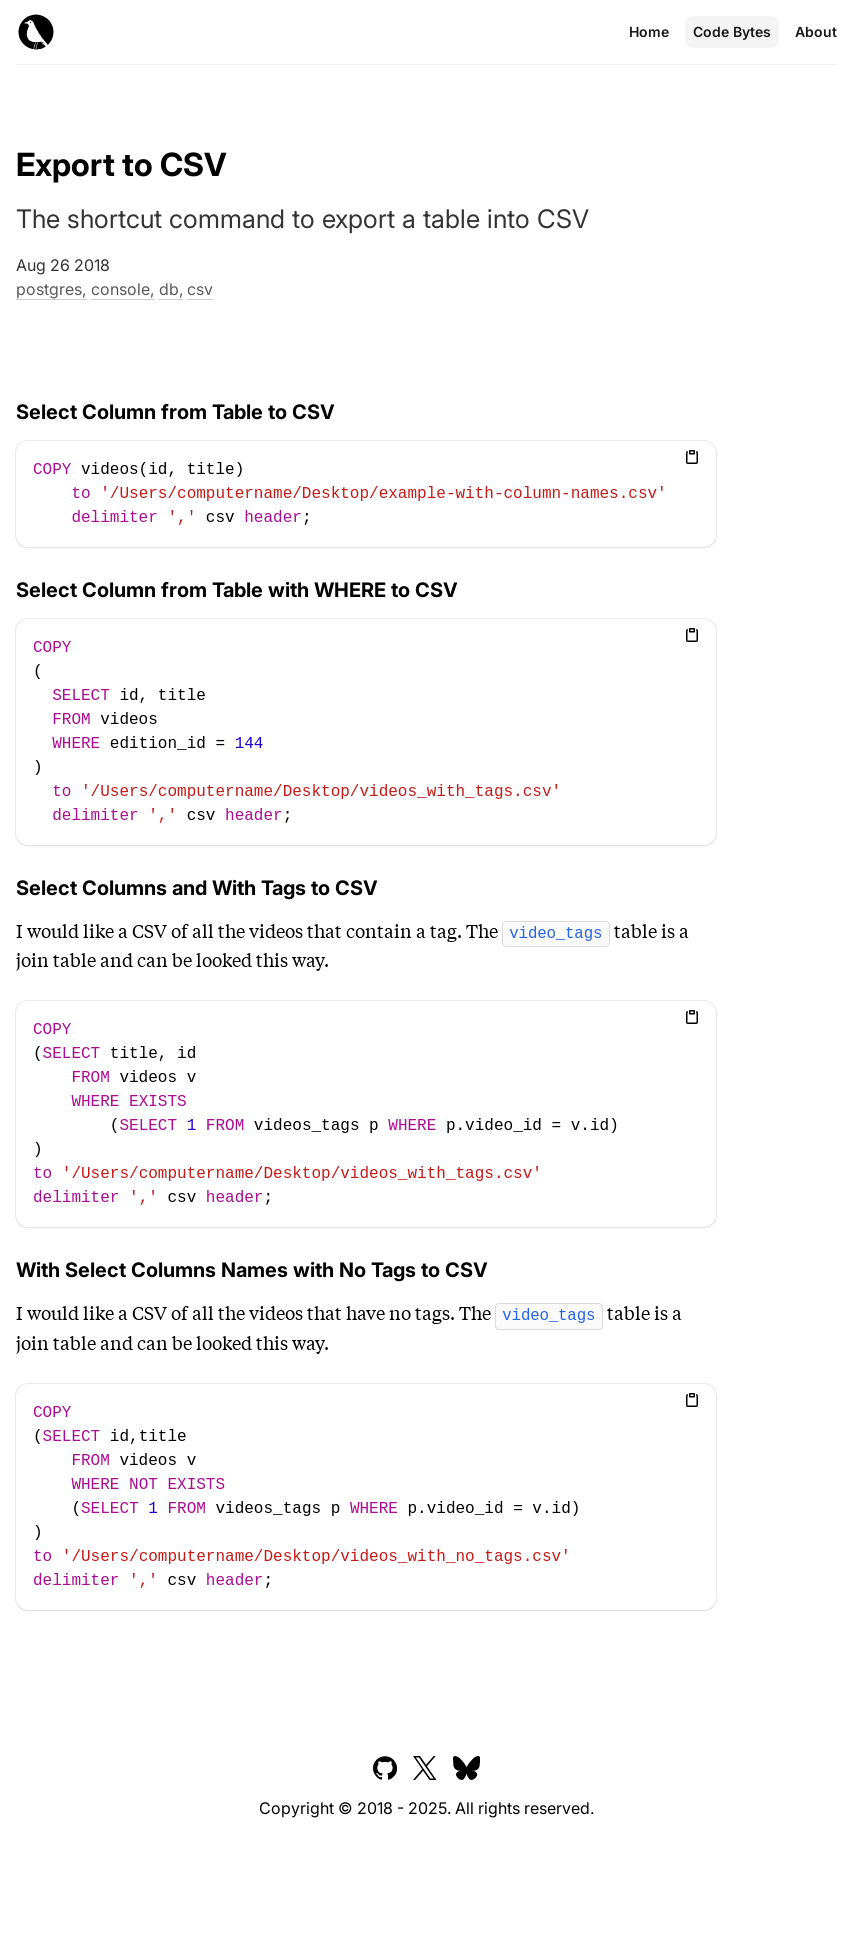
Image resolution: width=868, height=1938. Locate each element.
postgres (49, 289)
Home (649, 31)
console (120, 289)
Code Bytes (732, 31)
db (169, 289)
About (816, 31)
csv (200, 289)
